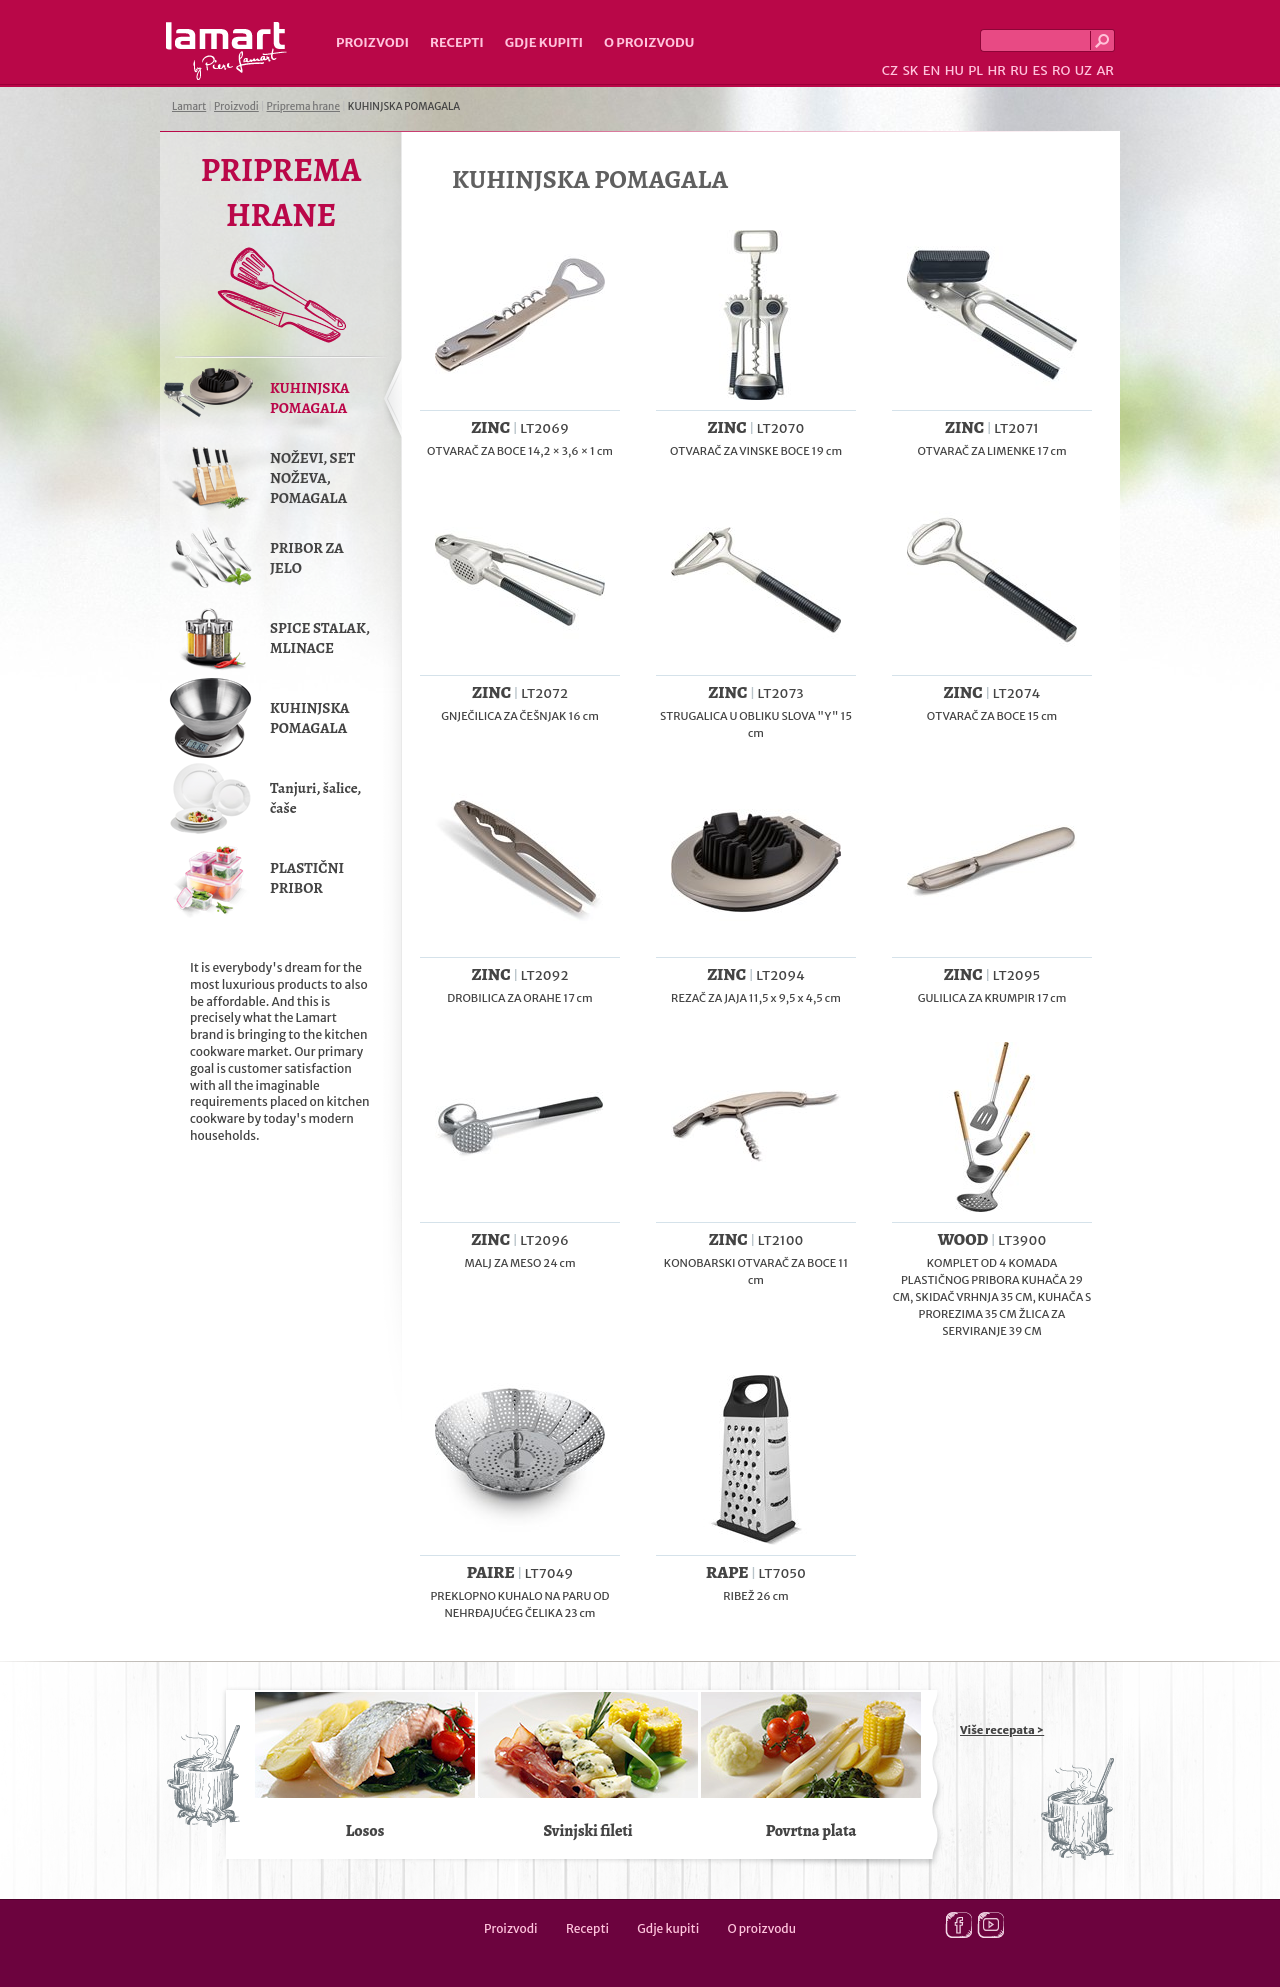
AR (1105, 70)
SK (910, 70)
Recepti (457, 42)
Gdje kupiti (544, 42)
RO (1061, 70)
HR (996, 70)
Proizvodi (372, 42)
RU (1019, 70)
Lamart (226, 51)
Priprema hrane (303, 106)
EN (932, 70)
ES (1040, 70)
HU (954, 70)
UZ (1083, 70)
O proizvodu (649, 42)
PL (975, 70)
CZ (890, 70)
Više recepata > (1002, 1730)
